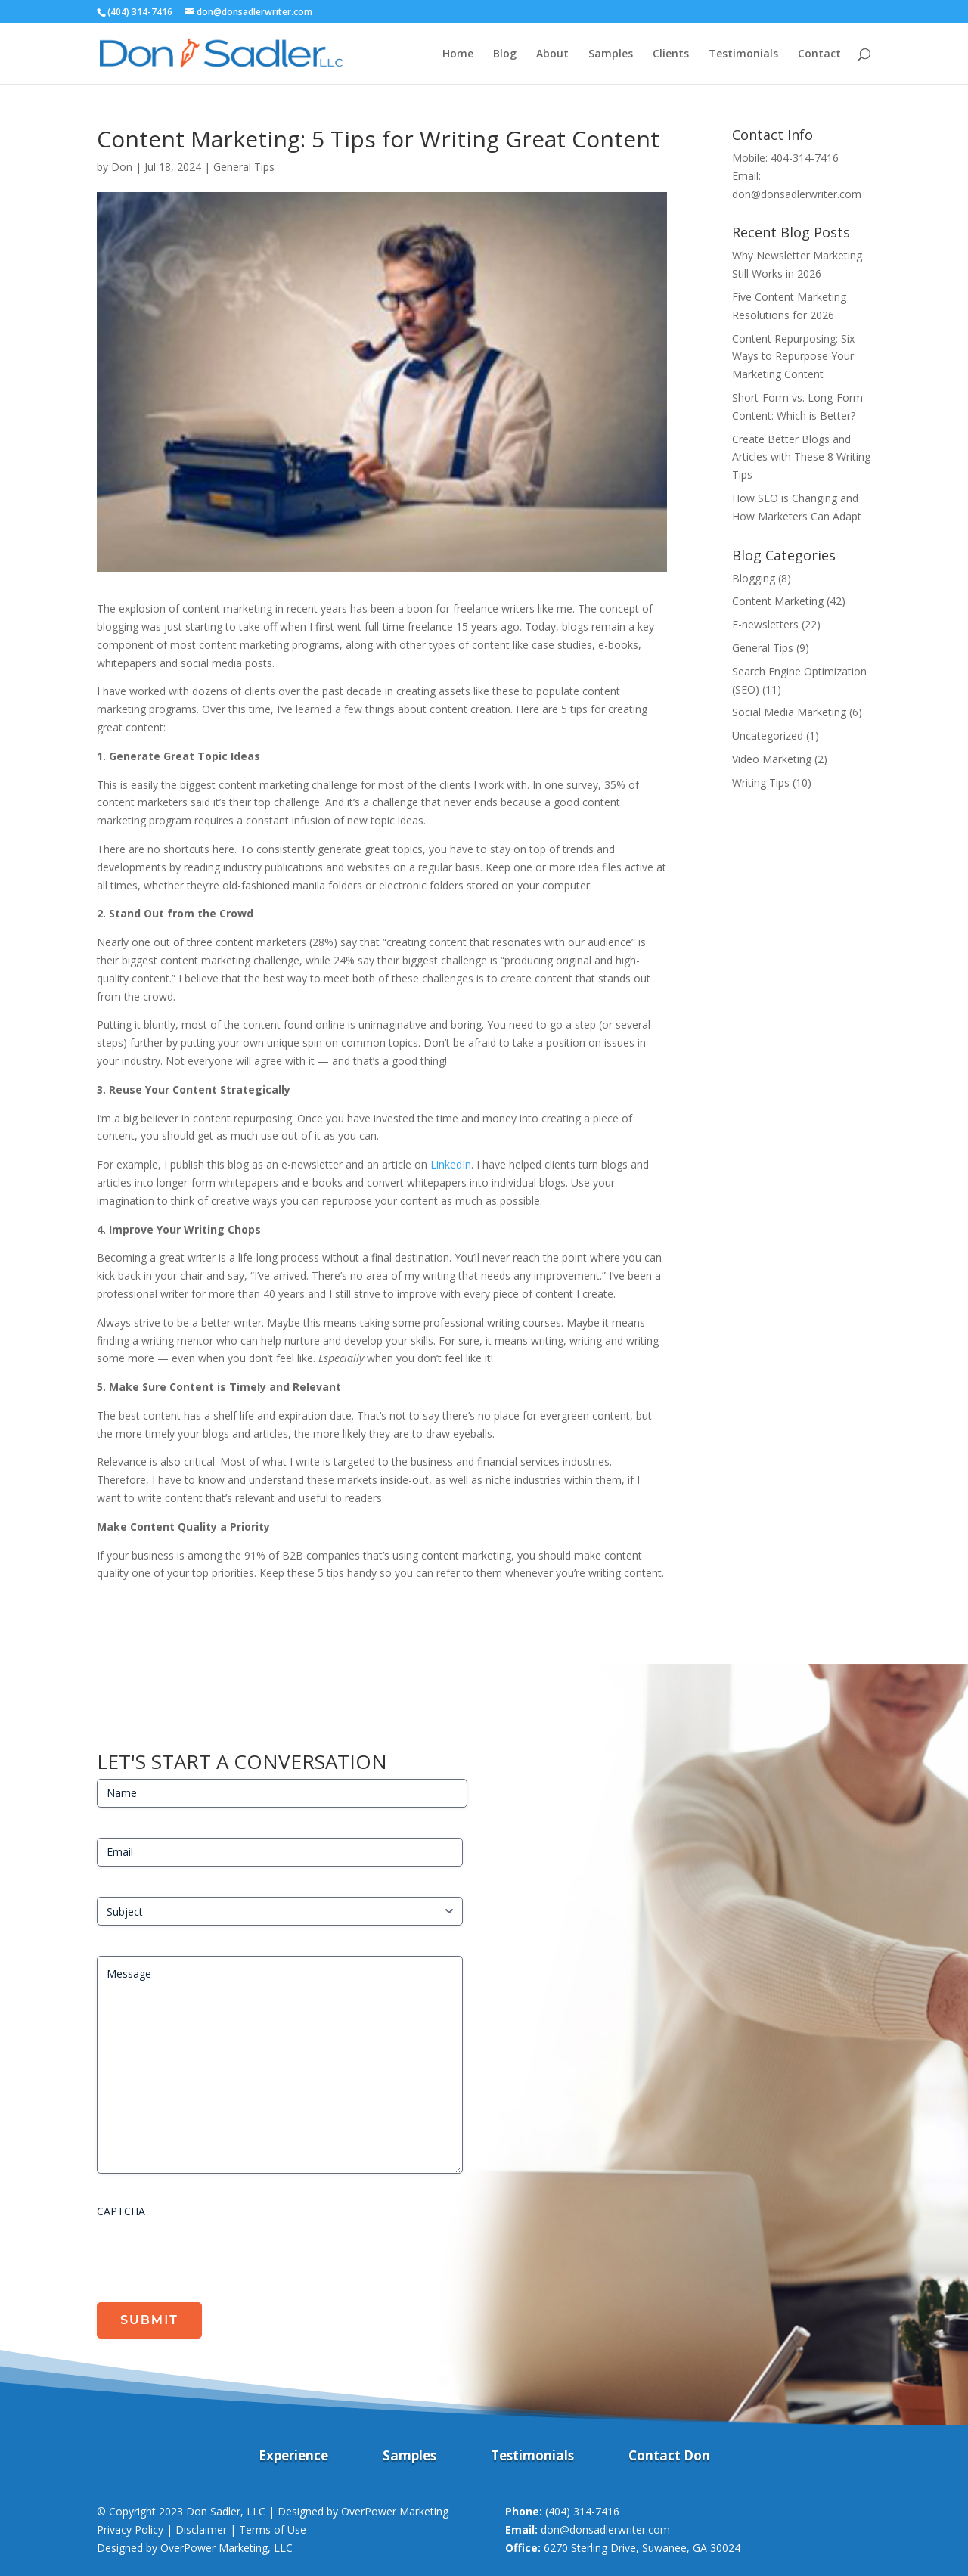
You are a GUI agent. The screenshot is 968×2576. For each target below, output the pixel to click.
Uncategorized (767, 735)
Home (457, 54)
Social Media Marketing (789, 712)
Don (121, 167)
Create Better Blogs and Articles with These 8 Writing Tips (801, 457)
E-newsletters (765, 624)
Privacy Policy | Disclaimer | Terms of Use (201, 2529)
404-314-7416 (805, 158)
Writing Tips (761, 782)
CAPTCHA (121, 2211)
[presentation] (212, 2254)
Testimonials (743, 54)
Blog (505, 54)
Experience (293, 2457)
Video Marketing (771, 759)
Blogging (753, 578)
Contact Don (669, 2457)
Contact (819, 54)
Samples (610, 54)
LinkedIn (450, 1164)
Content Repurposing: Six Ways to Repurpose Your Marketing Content (793, 356)
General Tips (244, 167)
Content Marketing (778, 601)
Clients (671, 54)
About (552, 54)
